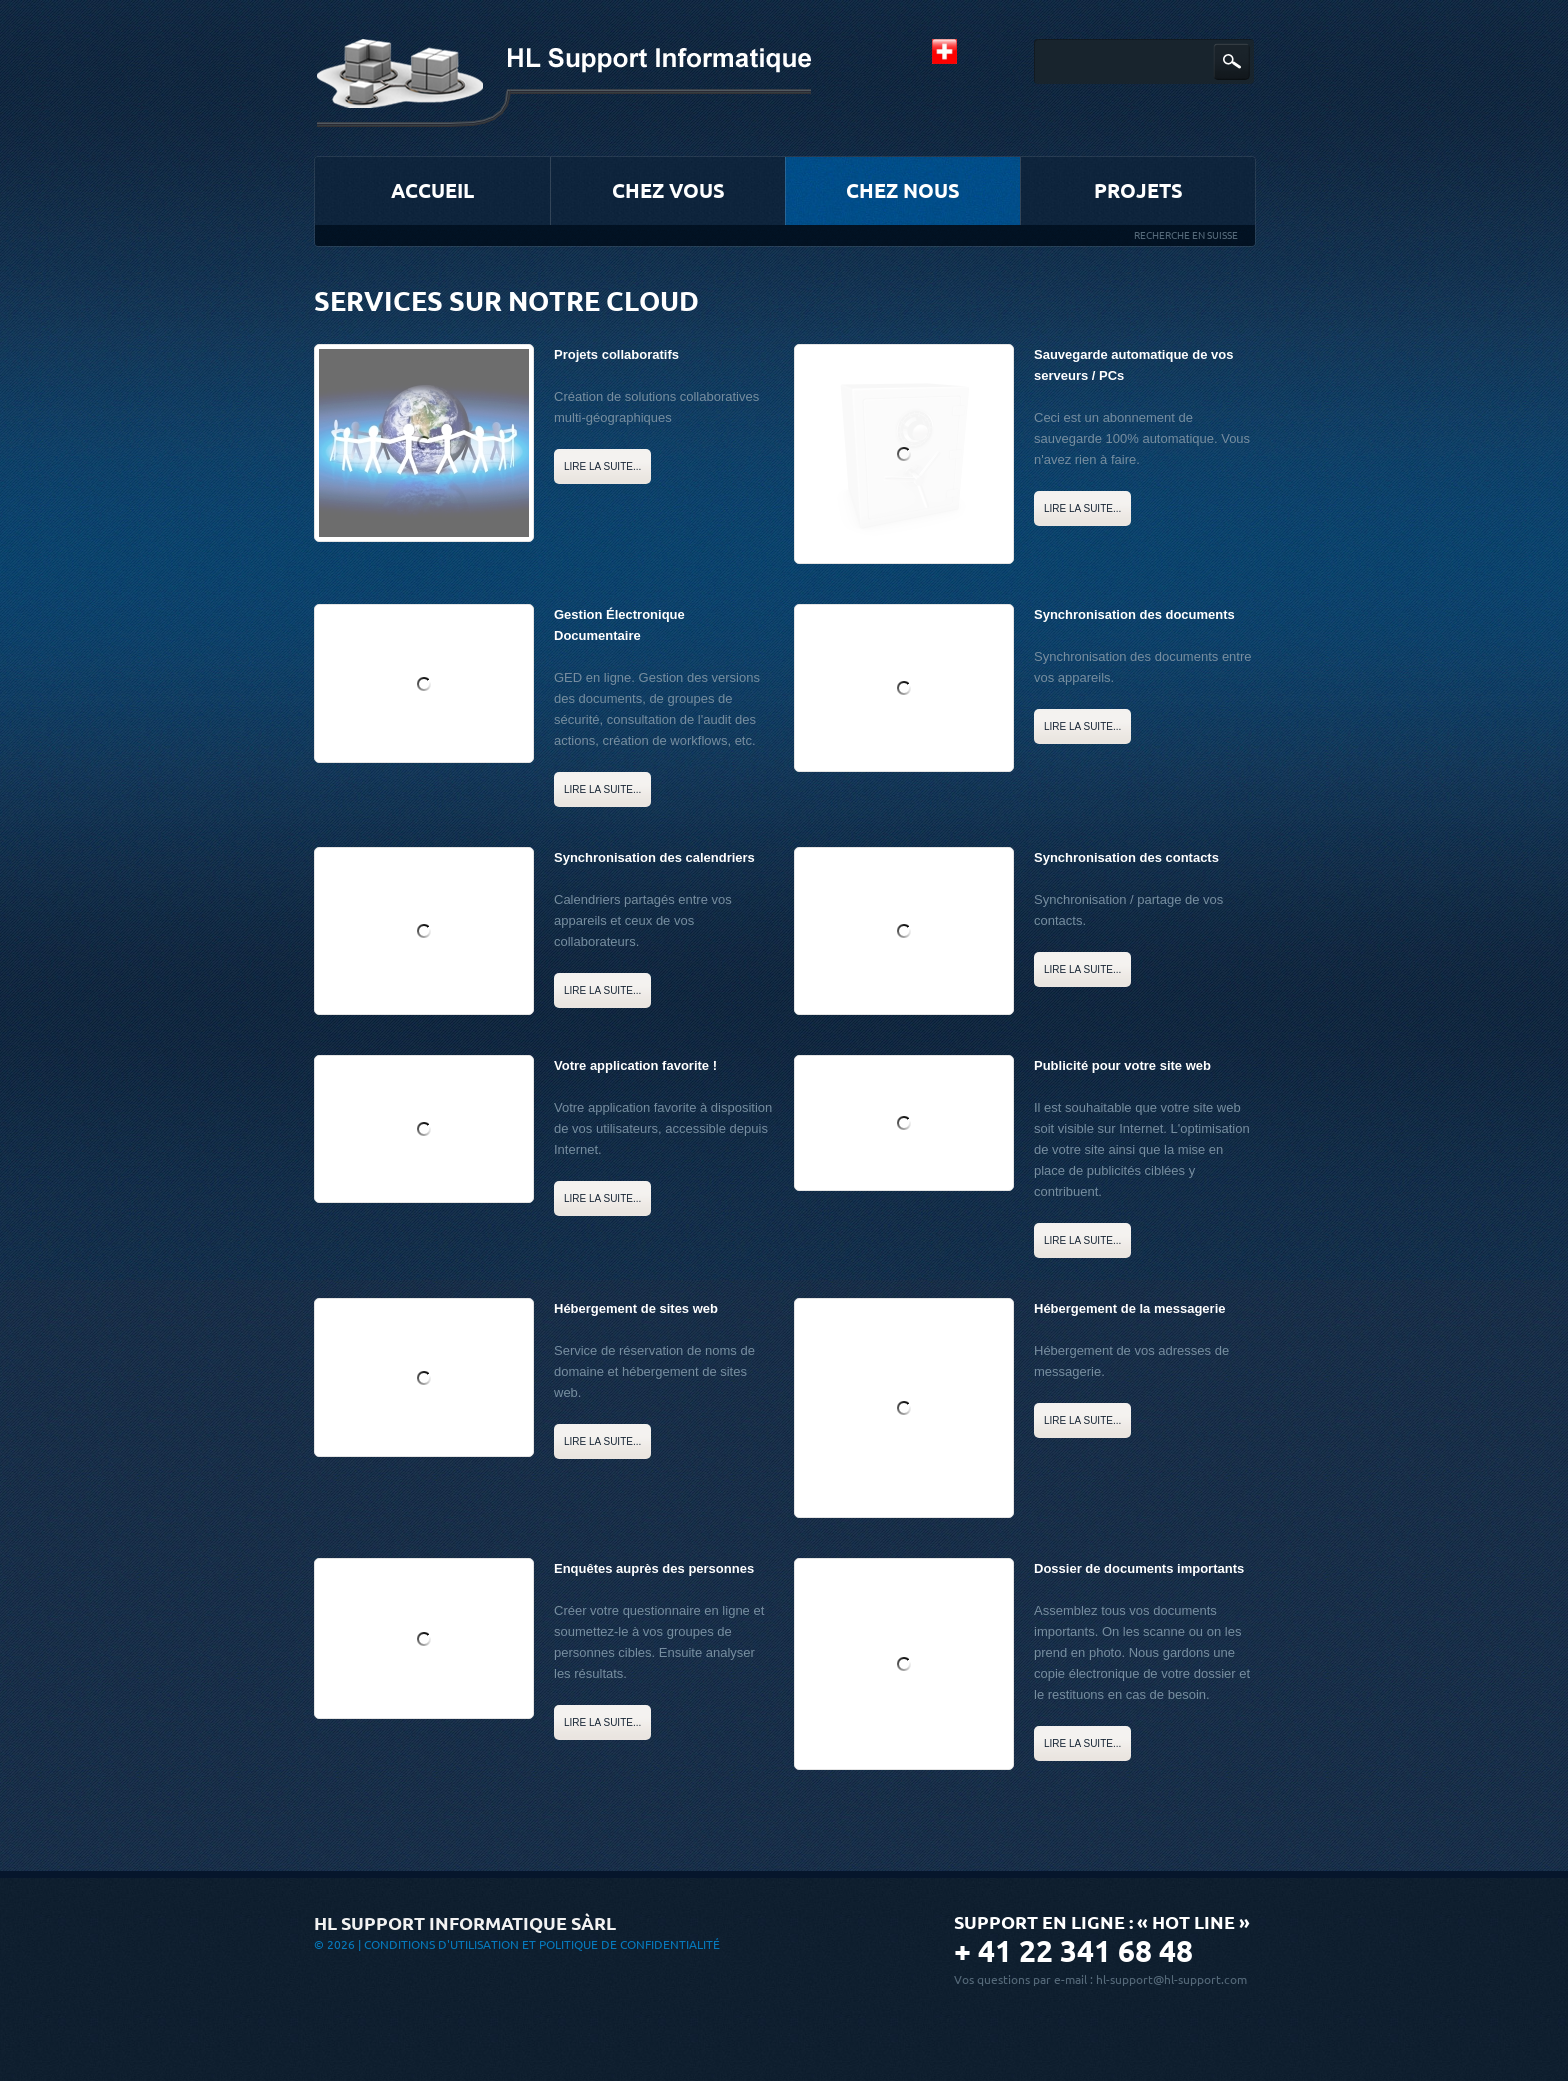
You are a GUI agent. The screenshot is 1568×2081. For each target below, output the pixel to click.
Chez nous (903, 190)
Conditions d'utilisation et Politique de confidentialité (542, 1944)
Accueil (432, 190)
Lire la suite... (602, 466)
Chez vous (668, 190)
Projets (1138, 190)
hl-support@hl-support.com (1171, 1979)
